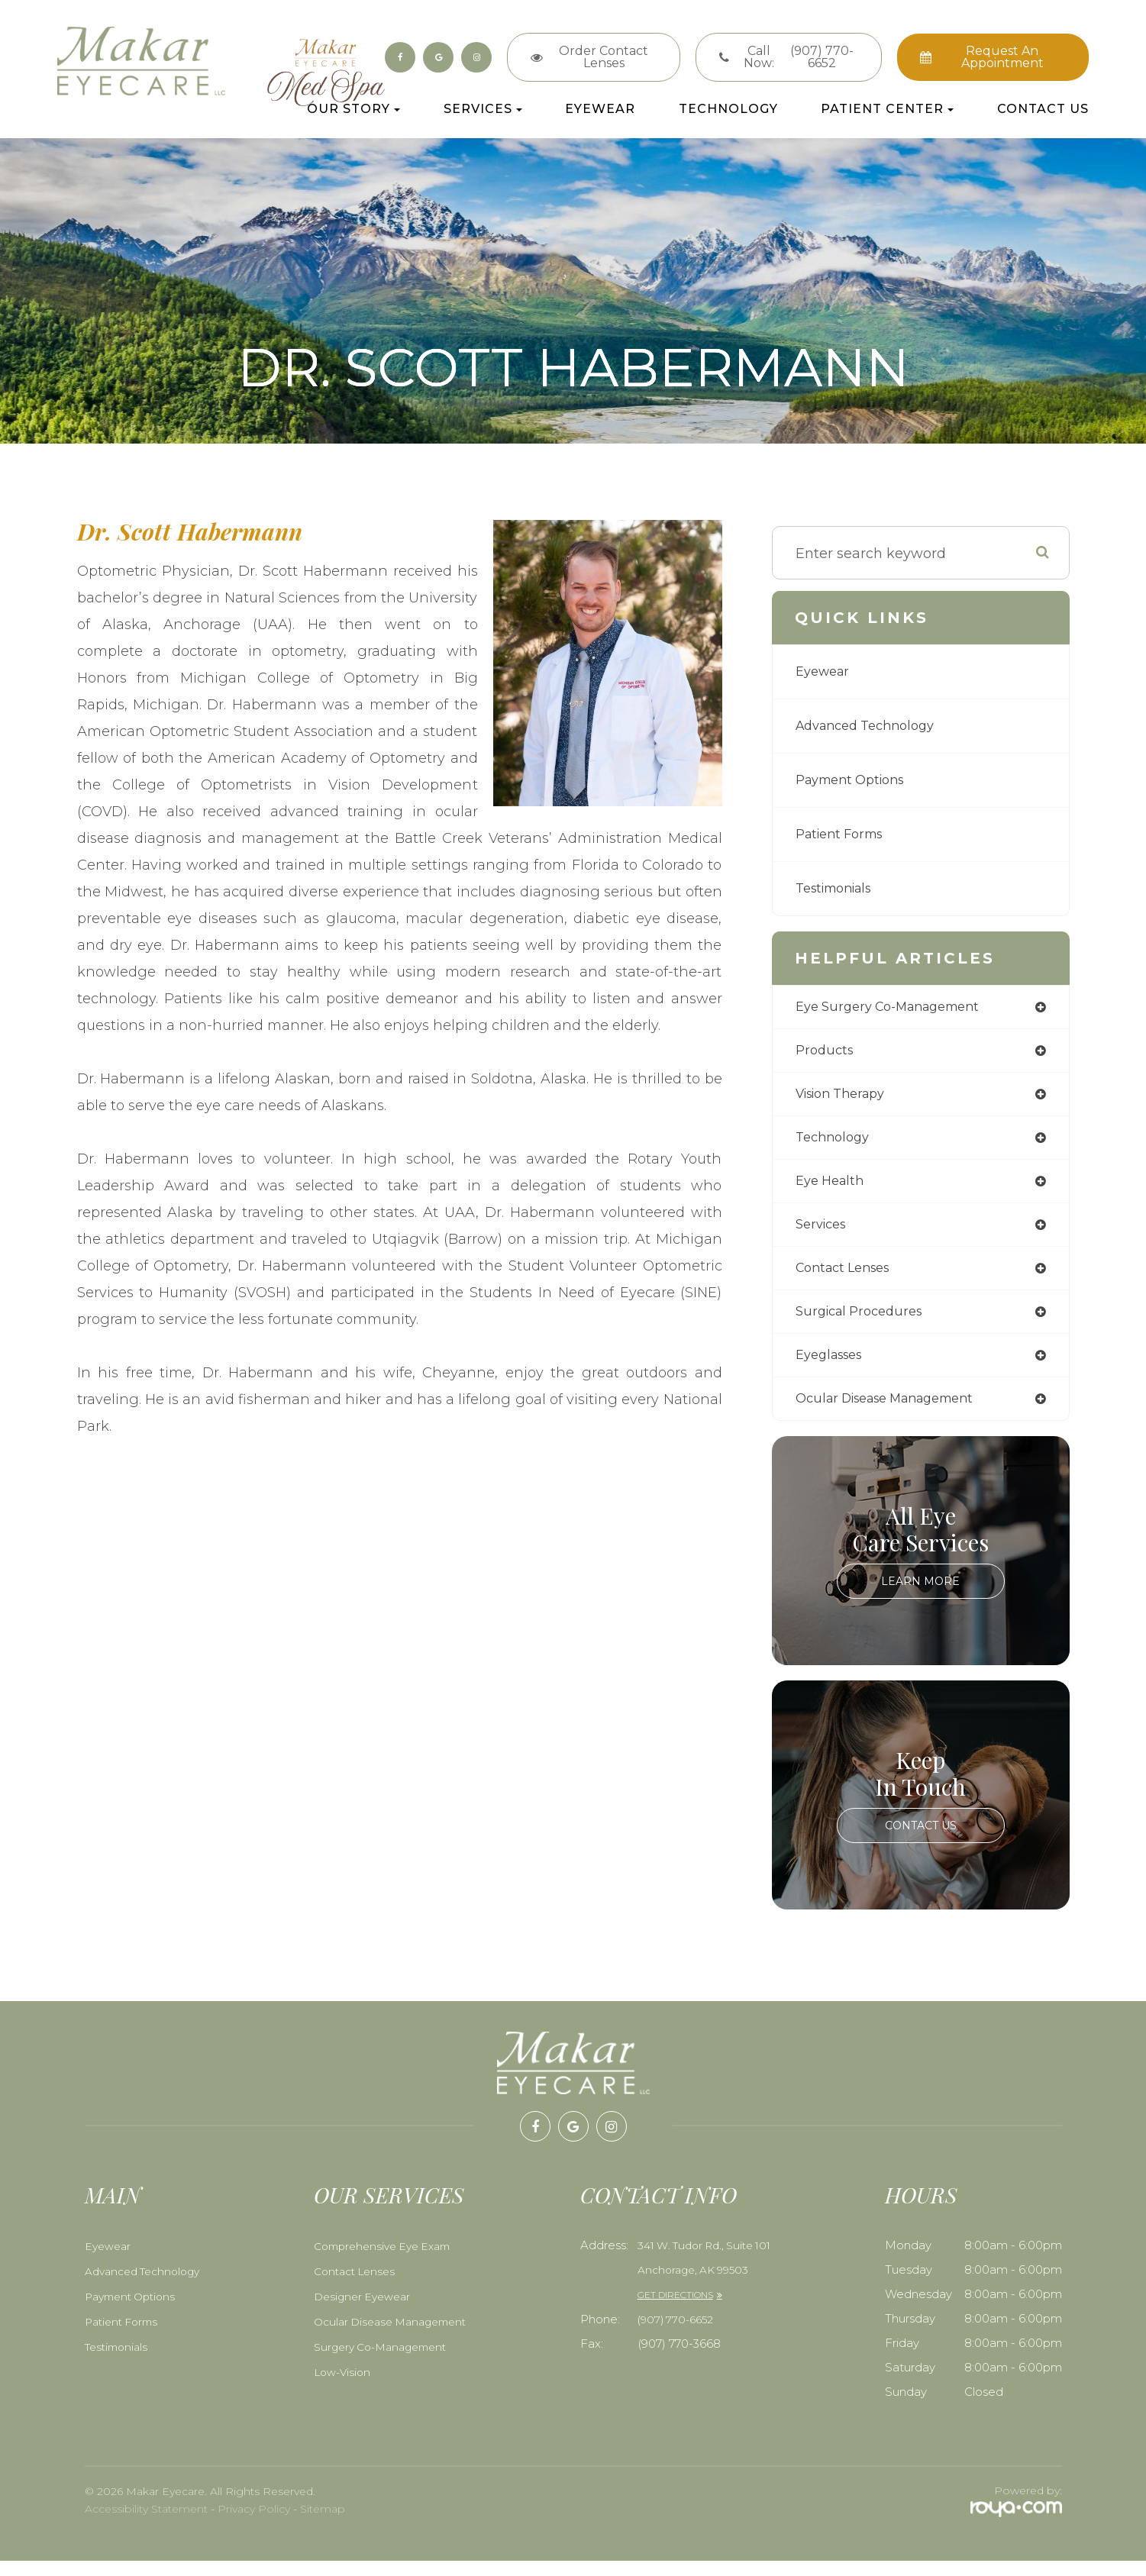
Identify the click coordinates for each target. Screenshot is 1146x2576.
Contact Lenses (356, 2287)
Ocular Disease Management (395, 2337)
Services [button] (483, 109)
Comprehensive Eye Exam (386, 2261)
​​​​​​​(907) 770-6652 (678, 2335)
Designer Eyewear (364, 2312)
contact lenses (848, 1278)
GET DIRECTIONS (674, 2310)
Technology (728, 109)
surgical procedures (865, 1323)
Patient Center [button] (887, 109)
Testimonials (839, 888)
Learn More (921, 1596)
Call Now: (801, 57)
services (824, 1233)
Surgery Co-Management (384, 2362)
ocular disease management (896, 1413)
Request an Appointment (1002, 57)
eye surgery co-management (897, 1007)
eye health (833, 1188)
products (826, 1052)
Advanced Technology (872, 726)
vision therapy (847, 1097)
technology (836, 1143)
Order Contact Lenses (603, 57)
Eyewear (600, 109)
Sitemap (322, 2524)
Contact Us (1043, 109)
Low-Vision (342, 2387)
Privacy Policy (254, 2524)
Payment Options (856, 780)
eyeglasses (833, 1368)
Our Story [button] (353, 109)
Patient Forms (844, 834)
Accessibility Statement (146, 2524)
